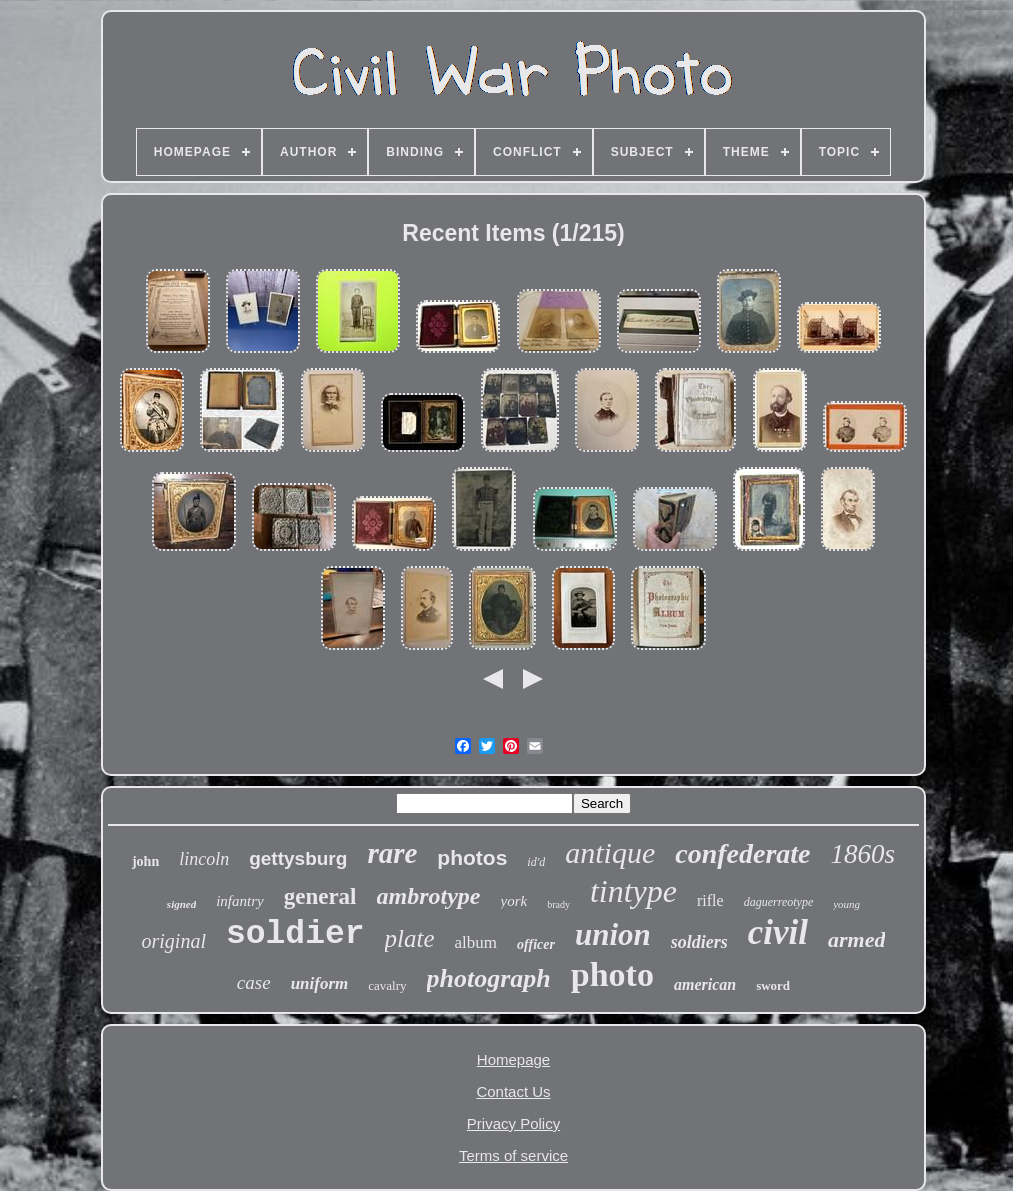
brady (558, 904)
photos (472, 857)
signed (181, 904)
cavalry (387, 985)
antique (610, 852)
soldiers (699, 942)
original (174, 941)
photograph (489, 978)
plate (410, 938)
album (476, 942)
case (254, 982)
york (514, 901)
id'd (536, 862)
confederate (742, 853)
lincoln (204, 859)
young (846, 904)
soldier (295, 934)
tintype (633, 891)
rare (392, 853)
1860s (863, 854)
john (145, 861)
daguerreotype (779, 902)
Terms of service (513, 1155)
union (613, 934)
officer (536, 944)
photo (612, 974)
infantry (240, 901)
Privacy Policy (513, 1123)
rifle (710, 900)
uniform (320, 983)
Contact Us (513, 1091)
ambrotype (429, 896)
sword (773, 985)
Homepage (513, 1059)
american (705, 984)
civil (778, 932)
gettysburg (298, 858)
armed (856, 939)
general (320, 896)
